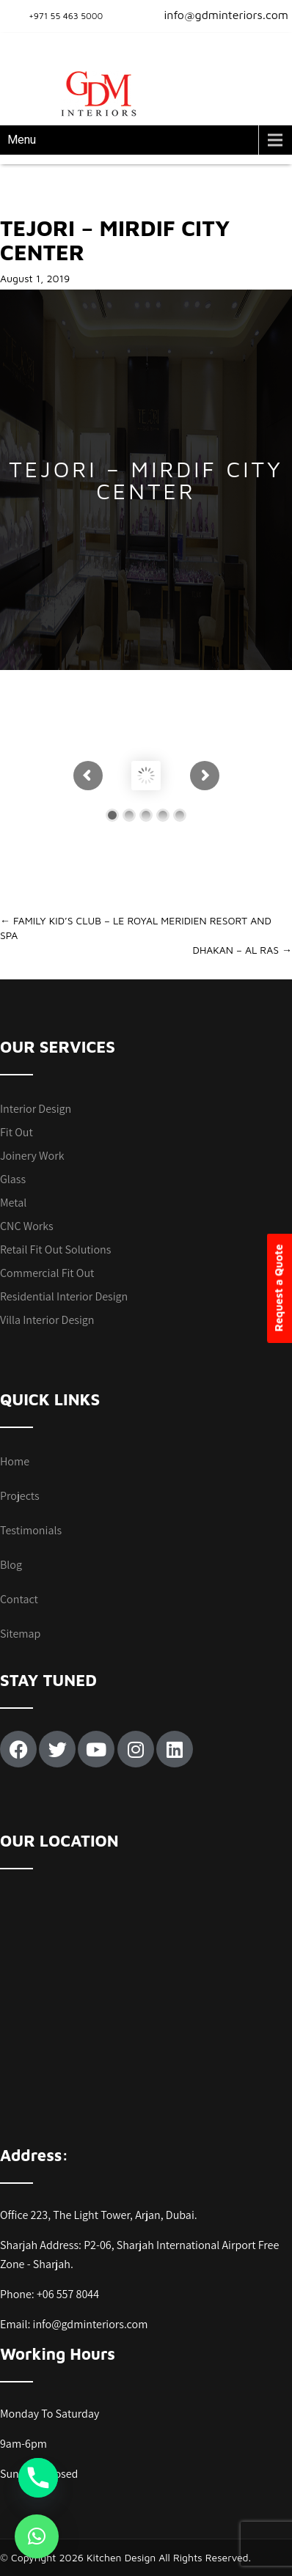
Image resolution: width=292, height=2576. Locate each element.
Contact (19, 1599)
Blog (11, 1564)
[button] (37, 2536)
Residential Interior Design (64, 1296)
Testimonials (31, 1530)
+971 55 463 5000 (66, 15)
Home (14, 1461)
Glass (13, 1179)
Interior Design (35, 1108)
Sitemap (20, 1633)
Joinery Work (32, 1155)
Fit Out (16, 1132)
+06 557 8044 (68, 2294)
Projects (20, 1496)
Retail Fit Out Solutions (55, 1249)
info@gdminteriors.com (217, 14)
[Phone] (38, 2478)
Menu (21, 140)
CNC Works (27, 1226)
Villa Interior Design (47, 1320)
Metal (13, 1202)
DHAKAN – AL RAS (242, 949)
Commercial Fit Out (47, 1273)
